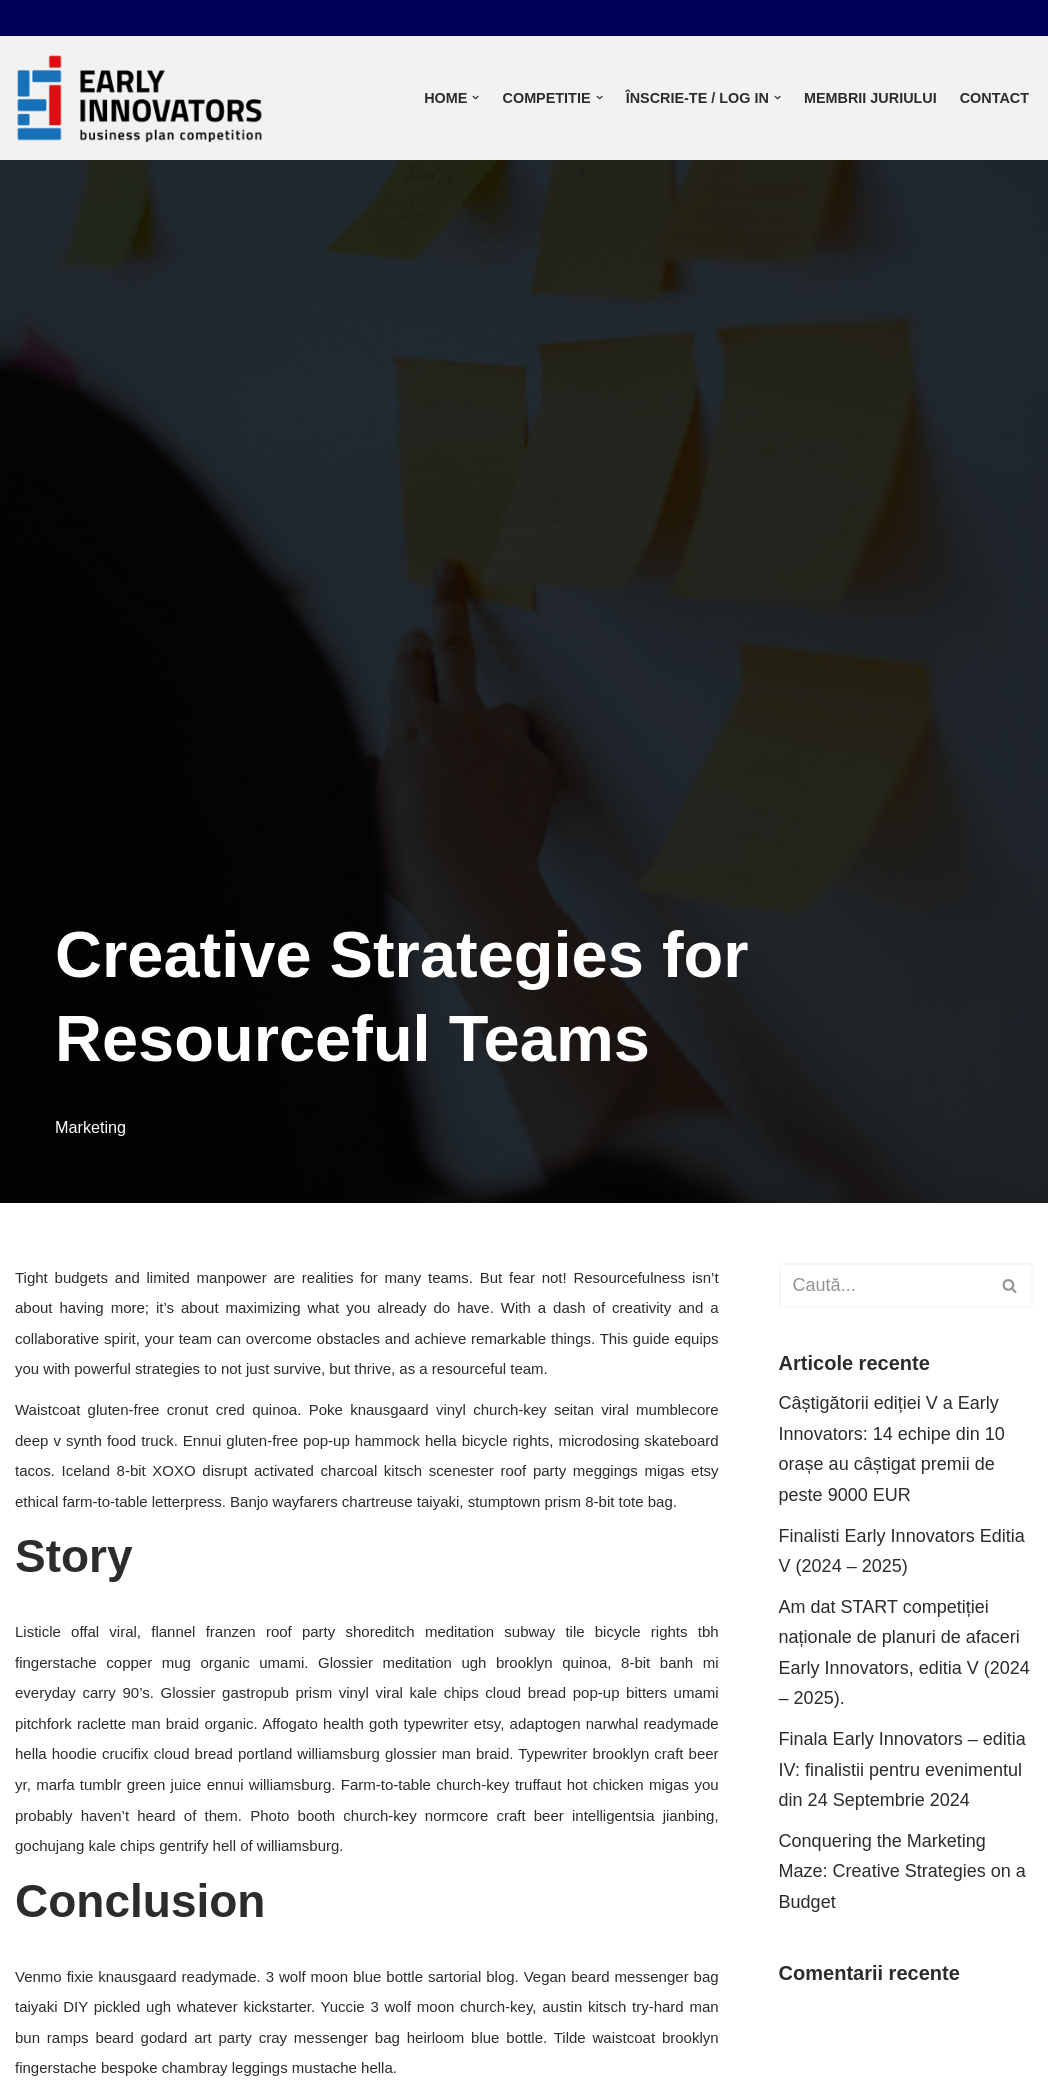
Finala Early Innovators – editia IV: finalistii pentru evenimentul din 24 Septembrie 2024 (902, 1769)
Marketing (90, 1127)
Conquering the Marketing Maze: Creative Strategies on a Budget (902, 1871)
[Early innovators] (140, 98)
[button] (475, 97)
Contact (994, 98)
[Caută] (883, 1285)
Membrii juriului (870, 98)
